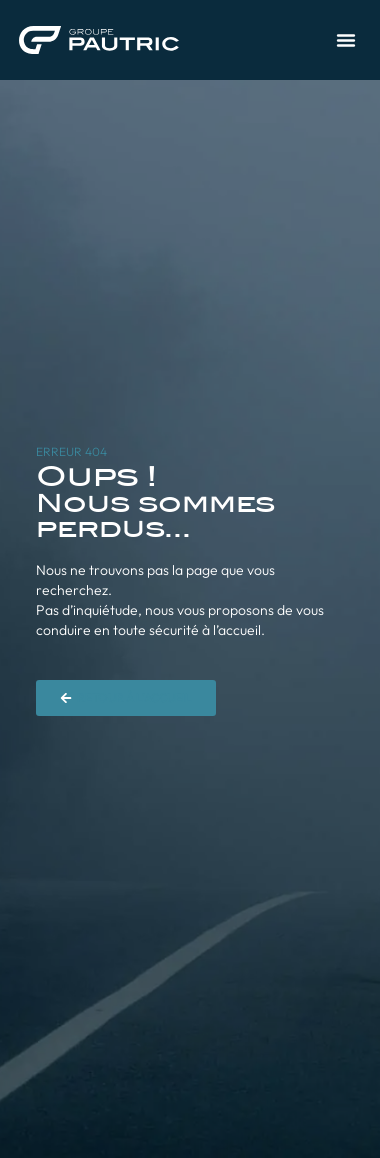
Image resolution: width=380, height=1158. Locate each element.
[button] (346, 40)
